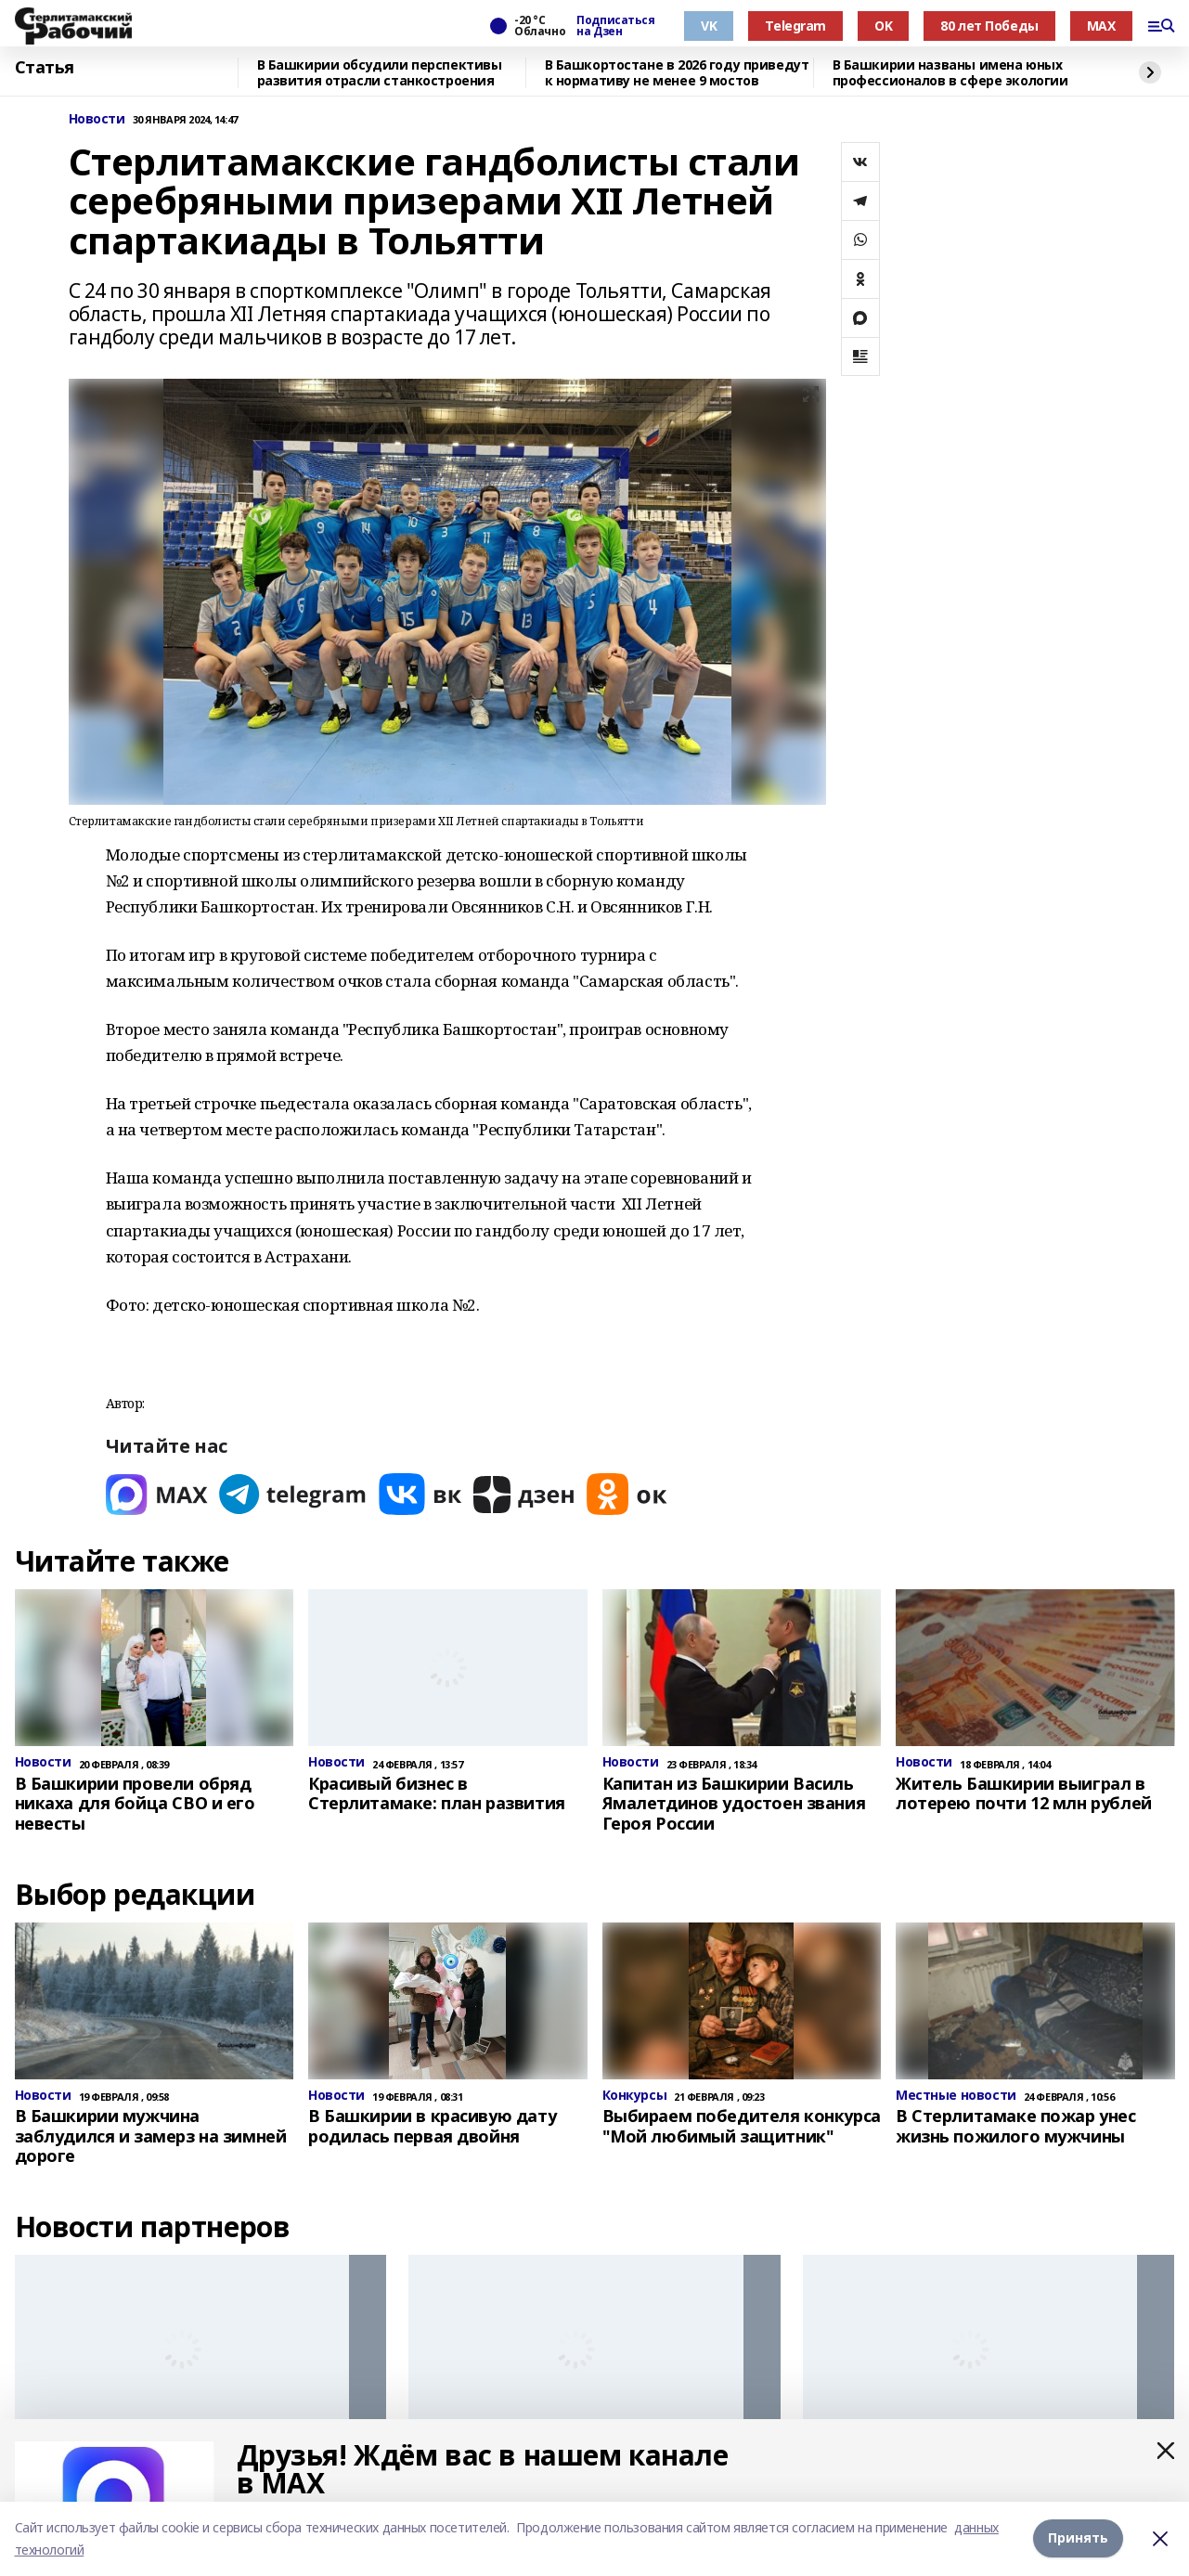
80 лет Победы (989, 25)
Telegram (795, 25)
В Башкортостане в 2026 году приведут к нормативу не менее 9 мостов (677, 73)
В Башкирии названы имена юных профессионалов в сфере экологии (950, 73)
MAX (1101, 25)
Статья (44, 68)
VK (709, 25)
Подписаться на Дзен (615, 26)
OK (883, 25)
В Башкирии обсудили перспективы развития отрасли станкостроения (379, 73)
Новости (97, 119)
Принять (1078, 2538)
